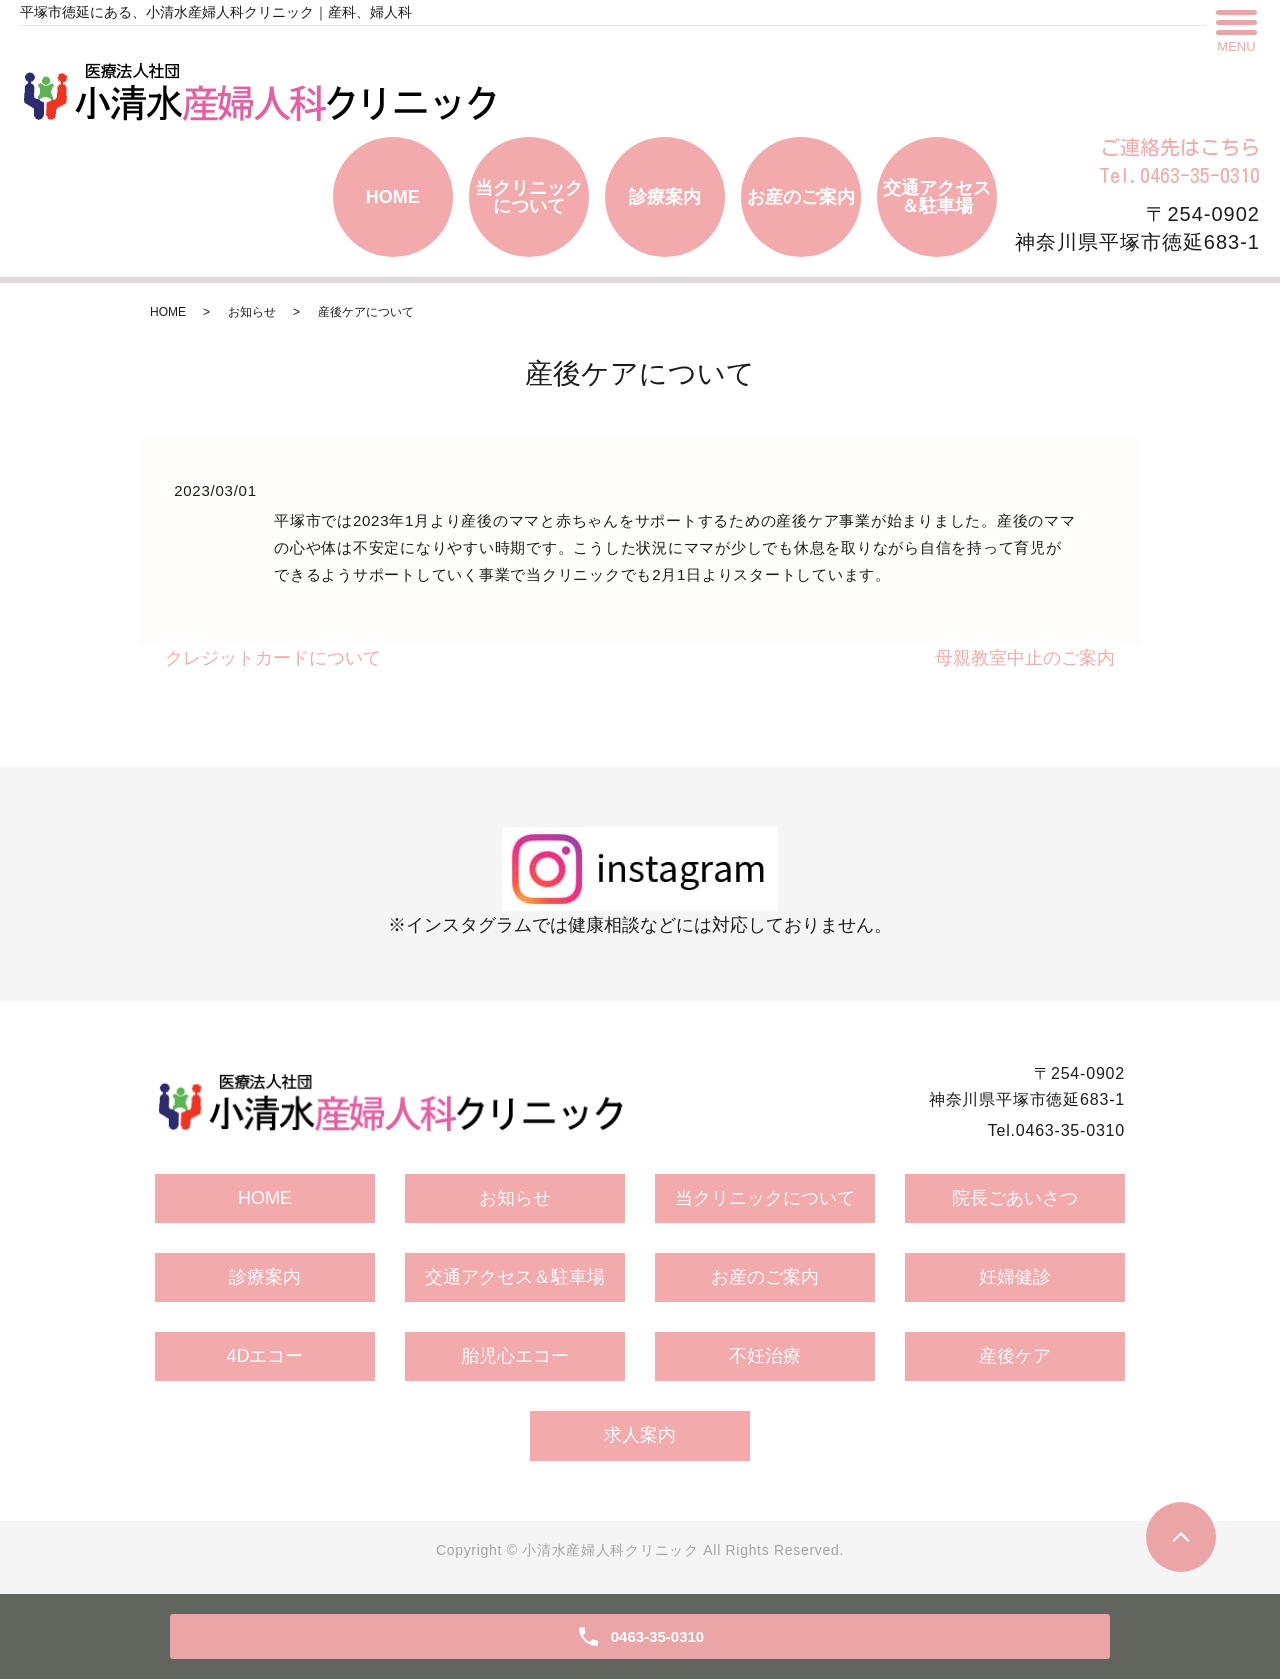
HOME (393, 197)
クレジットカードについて (273, 658)
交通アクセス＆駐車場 (937, 197)
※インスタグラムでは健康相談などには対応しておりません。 (640, 881)
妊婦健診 (1015, 1277)
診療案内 (665, 197)
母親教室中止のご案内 (1025, 658)
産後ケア (1015, 1356)
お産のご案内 (801, 197)
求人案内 (640, 1435)
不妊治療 (765, 1356)
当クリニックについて (529, 197)
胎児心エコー (515, 1356)
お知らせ (252, 312)
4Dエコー (264, 1356)
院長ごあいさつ (1015, 1198)
